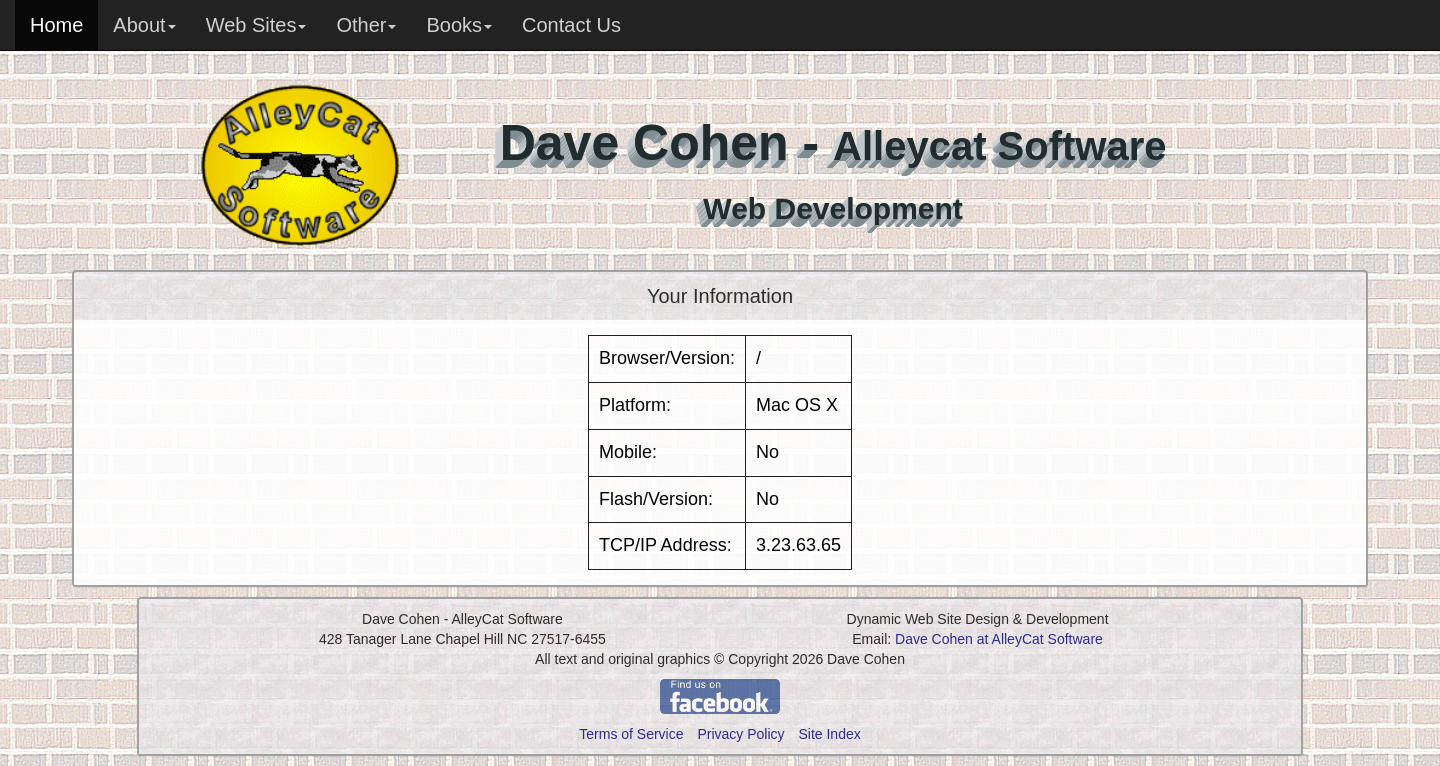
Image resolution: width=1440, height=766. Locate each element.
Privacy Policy (740, 734)
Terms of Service (631, 734)
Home (56, 25)
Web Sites (256, 25)
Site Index (829, 734)
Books (459, 25)
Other (366, 25)
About (144, 25)
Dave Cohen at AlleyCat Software (999, 639)
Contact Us (571, 25)
